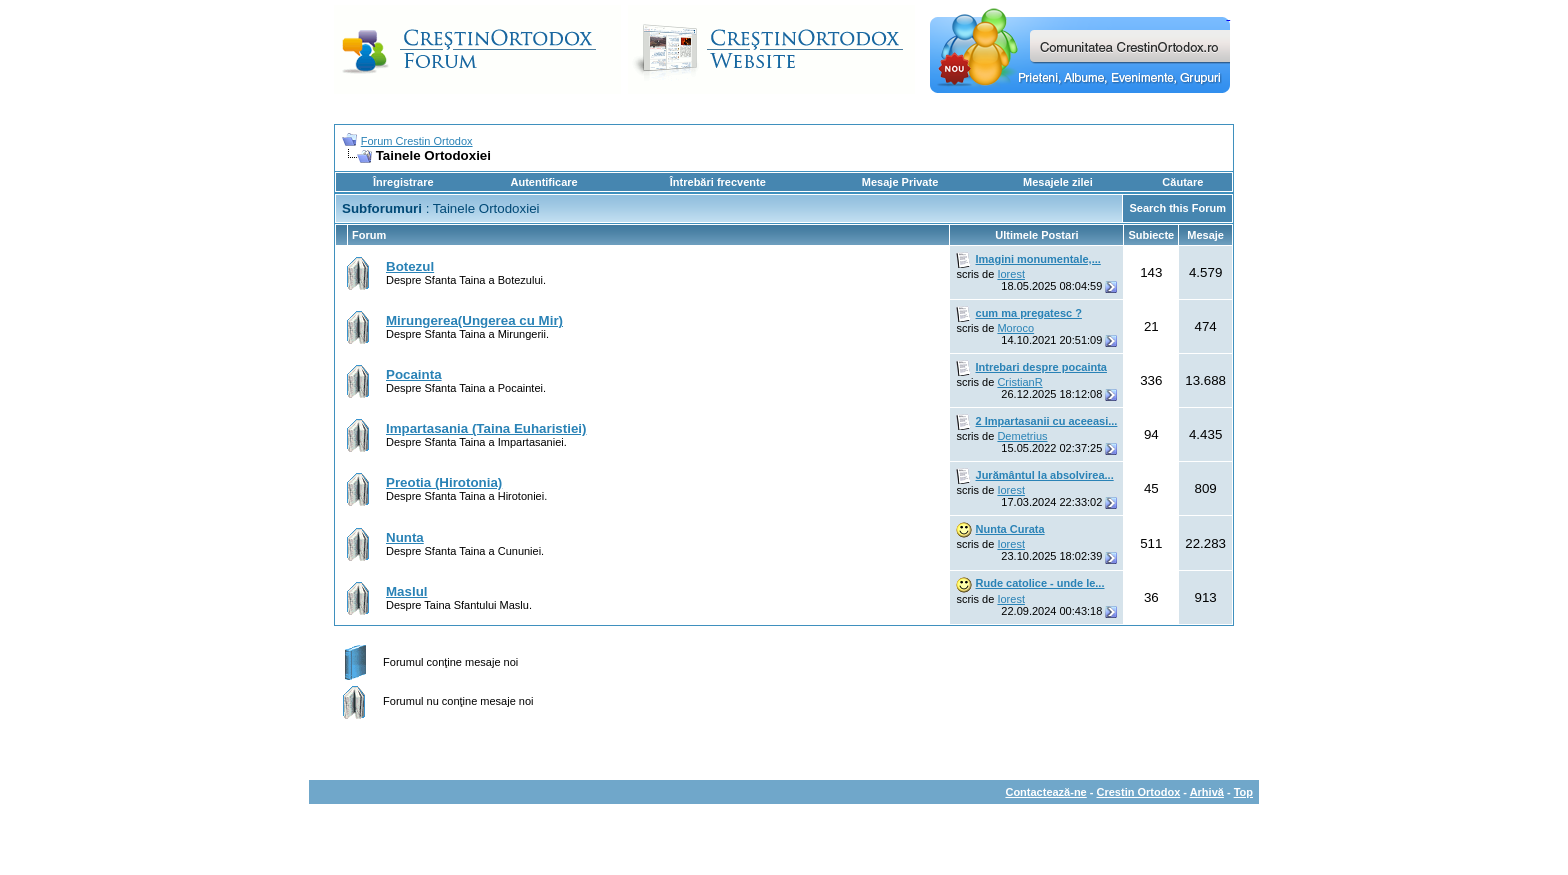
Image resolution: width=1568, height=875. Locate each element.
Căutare (1182, 182)
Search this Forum (1177, 208)
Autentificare (543, 182)
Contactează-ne (1045, 792)
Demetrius (1022, 436)
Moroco (1015, 328)
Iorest (1011, 274)
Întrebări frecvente (718, 182)
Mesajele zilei (1058, 182)
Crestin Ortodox (1139, 792)
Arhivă (1207, 792)
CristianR (1019, 382)
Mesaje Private (900, 182)
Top (1243, 792)
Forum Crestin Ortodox (417, 141)
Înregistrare (403, 182)
